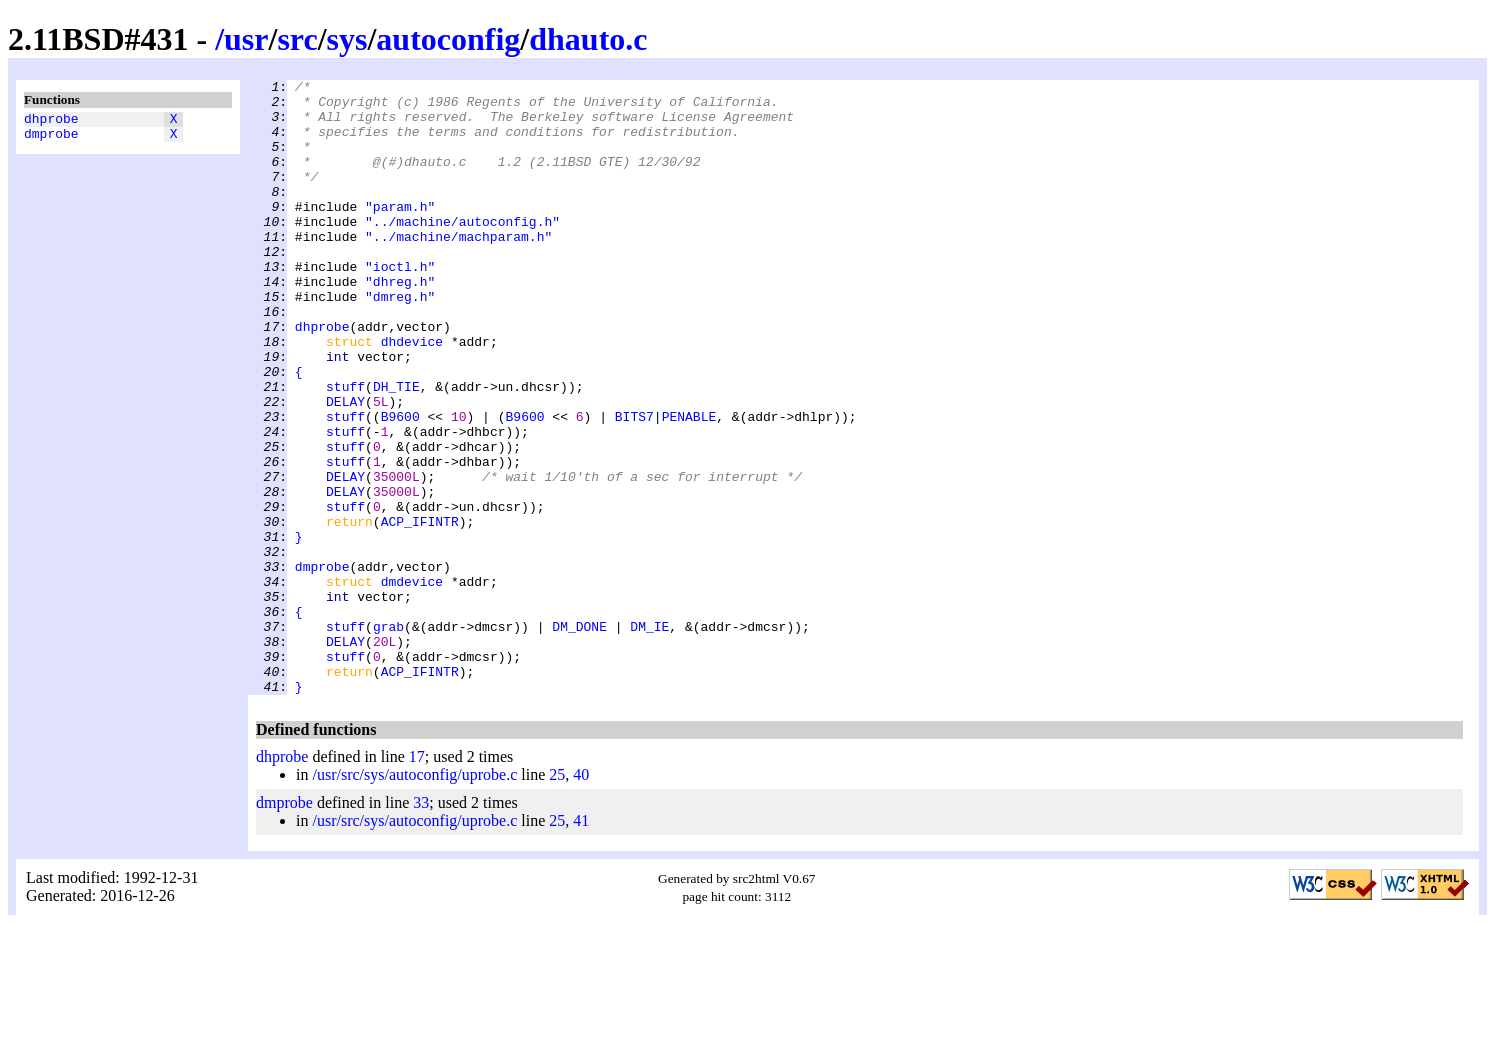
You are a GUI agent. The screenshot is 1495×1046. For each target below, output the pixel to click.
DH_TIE (396, 449)
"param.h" (400, 233)
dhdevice (412, 395)
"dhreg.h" (400, 323)
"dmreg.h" (400, 341)
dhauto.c (588, 39)
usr (246, 39)
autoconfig (448, 39)
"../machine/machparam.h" (458, 269)
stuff (345, 449)
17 (417, 879)
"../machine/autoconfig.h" (462, 251)
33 (421, 925)
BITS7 (634, 485)
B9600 (400, 485)
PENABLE (689, 485)
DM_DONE (579, 737)
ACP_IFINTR (420, 611)
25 (557, 897)
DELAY (345, 467)
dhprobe (51, 121)
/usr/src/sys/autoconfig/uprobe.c (414, 897)
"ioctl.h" (400, 305)
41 (581, 943)
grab (388, 737)
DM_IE (649, 737)
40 (581, 897)
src (297, 39)
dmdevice (412, 683)
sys (347, 39)
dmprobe (51, 139)
